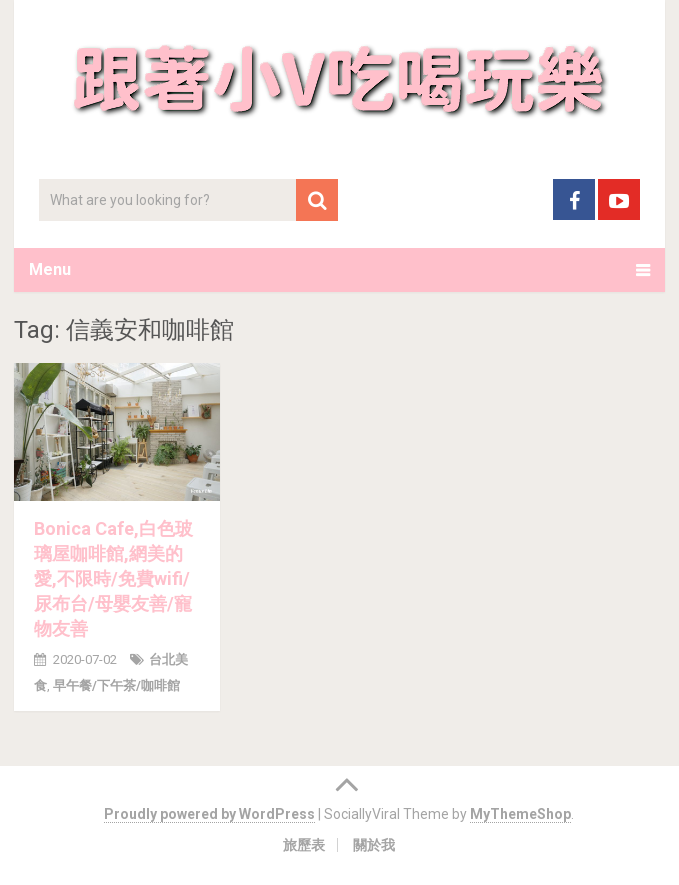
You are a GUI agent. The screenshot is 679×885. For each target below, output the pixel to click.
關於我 (374, 845)
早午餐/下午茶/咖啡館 (116, 685)
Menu (50, 269)
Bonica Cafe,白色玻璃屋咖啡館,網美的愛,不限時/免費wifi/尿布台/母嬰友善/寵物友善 (113, 579)
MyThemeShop (520, 814)
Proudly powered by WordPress (209, 814)
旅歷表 (304, 845)
